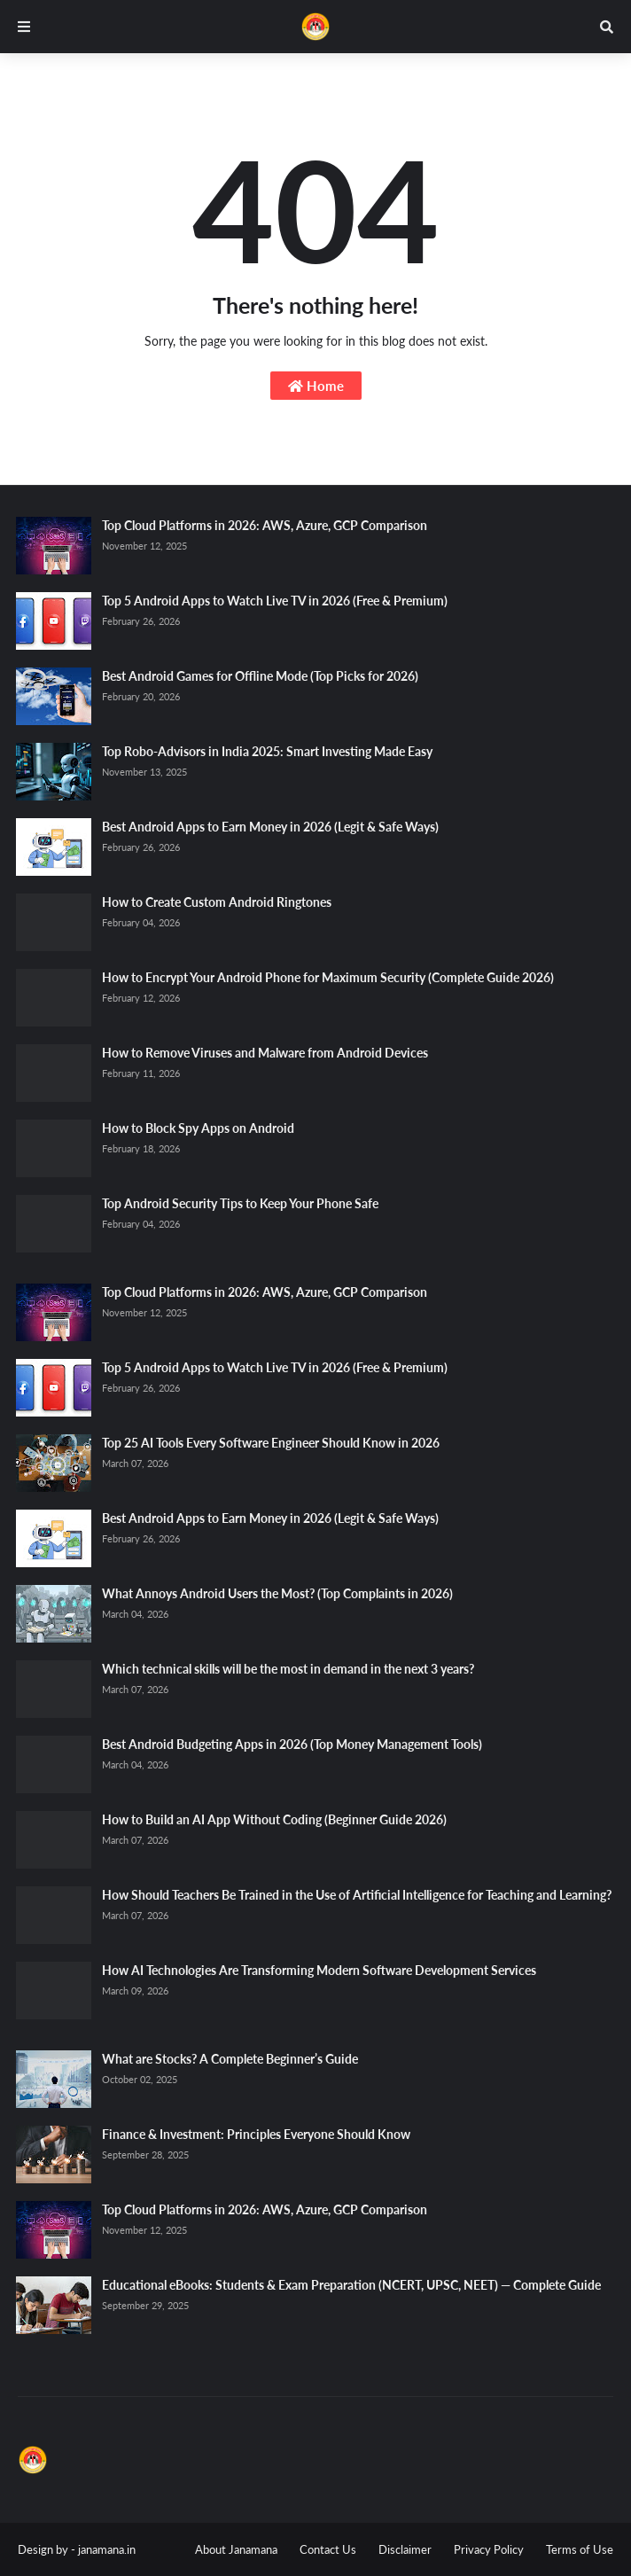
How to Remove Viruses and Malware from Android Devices (265, 1052)
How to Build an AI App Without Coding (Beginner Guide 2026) (274, 1819)
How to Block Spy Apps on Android (198, 1128)
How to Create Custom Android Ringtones (216, 901)
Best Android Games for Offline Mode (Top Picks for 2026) (260, 675)
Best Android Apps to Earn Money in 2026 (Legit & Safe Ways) (270, 826)
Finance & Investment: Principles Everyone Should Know (256, 2134)
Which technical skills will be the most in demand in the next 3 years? (288, 1668)
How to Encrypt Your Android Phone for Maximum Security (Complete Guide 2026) (328, 977)
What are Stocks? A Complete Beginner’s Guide (230, 2058)
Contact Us (328, 2549)
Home (316, 386)
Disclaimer (405, 2549)
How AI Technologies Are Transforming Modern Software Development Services (319, 1970)
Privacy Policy (489, 2549)
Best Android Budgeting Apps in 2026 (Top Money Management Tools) (292, 1744)
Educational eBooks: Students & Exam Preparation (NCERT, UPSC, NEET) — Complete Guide (351, 2284)
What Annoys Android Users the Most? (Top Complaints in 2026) (277, 1593)
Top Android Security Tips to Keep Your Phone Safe (240, 1203)
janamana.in (107, 2549)
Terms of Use (579, 2549)
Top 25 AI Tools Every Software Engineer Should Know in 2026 (271, 1442)
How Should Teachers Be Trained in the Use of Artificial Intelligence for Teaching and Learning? (357, 1894)
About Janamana (236, 2549)
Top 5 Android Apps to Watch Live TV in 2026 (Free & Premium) (275, 600)
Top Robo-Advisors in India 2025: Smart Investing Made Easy (267, 751)
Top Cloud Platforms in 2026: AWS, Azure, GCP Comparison (264, 525)
